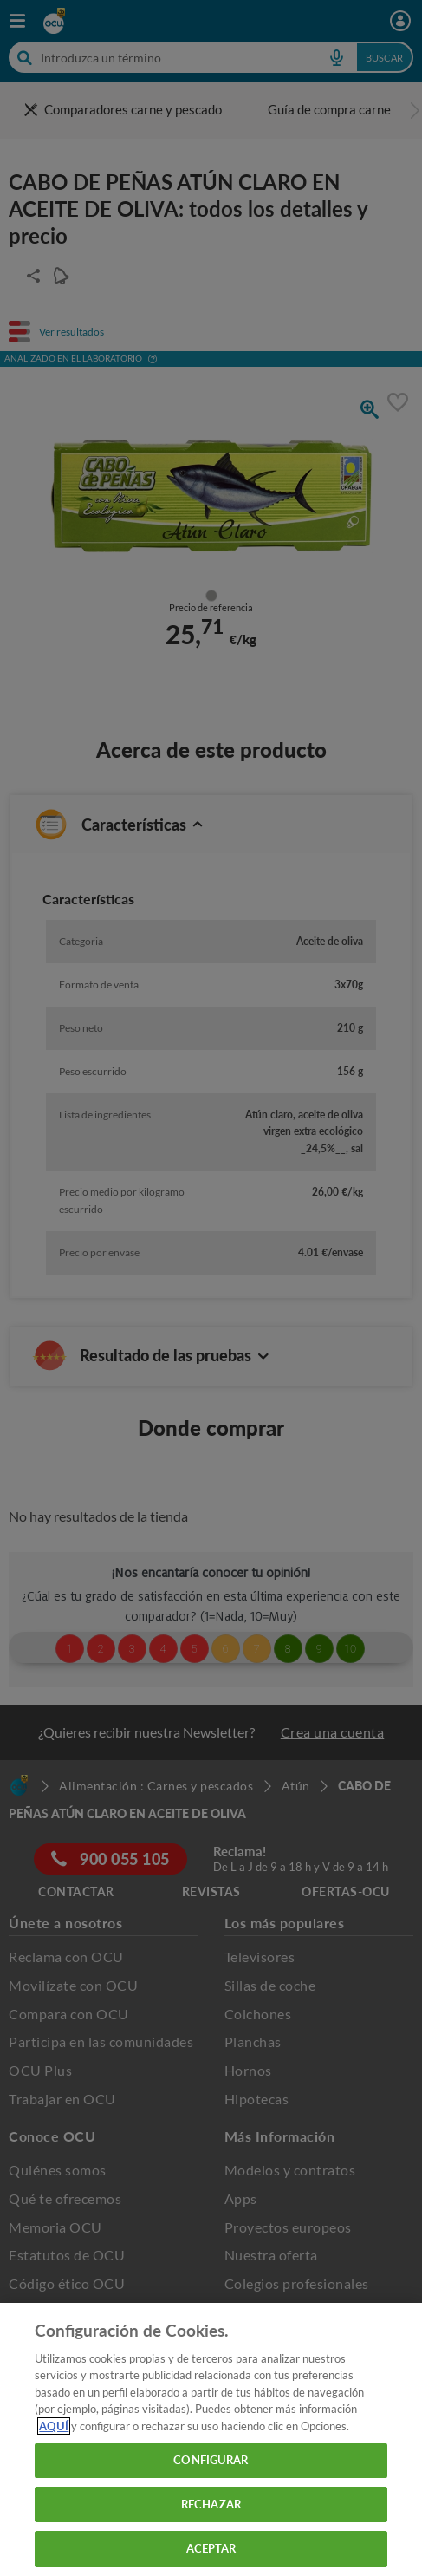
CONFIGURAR (210, 2460)
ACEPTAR (211, 2548)
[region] (211, 2439)
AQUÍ (53, 2426)
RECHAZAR (211, 2504)
